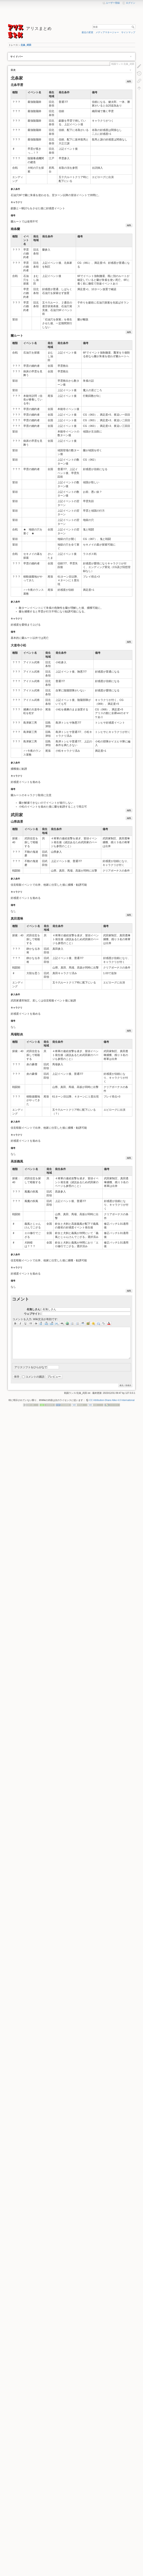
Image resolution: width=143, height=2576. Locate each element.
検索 (133, 27)
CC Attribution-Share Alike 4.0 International (111, 1400)
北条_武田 (26, 45)
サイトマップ (128, 32)
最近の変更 (87, 32)
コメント (20, 1299)
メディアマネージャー (107, 32)
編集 (129, 81)
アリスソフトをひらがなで (30, 1367)
